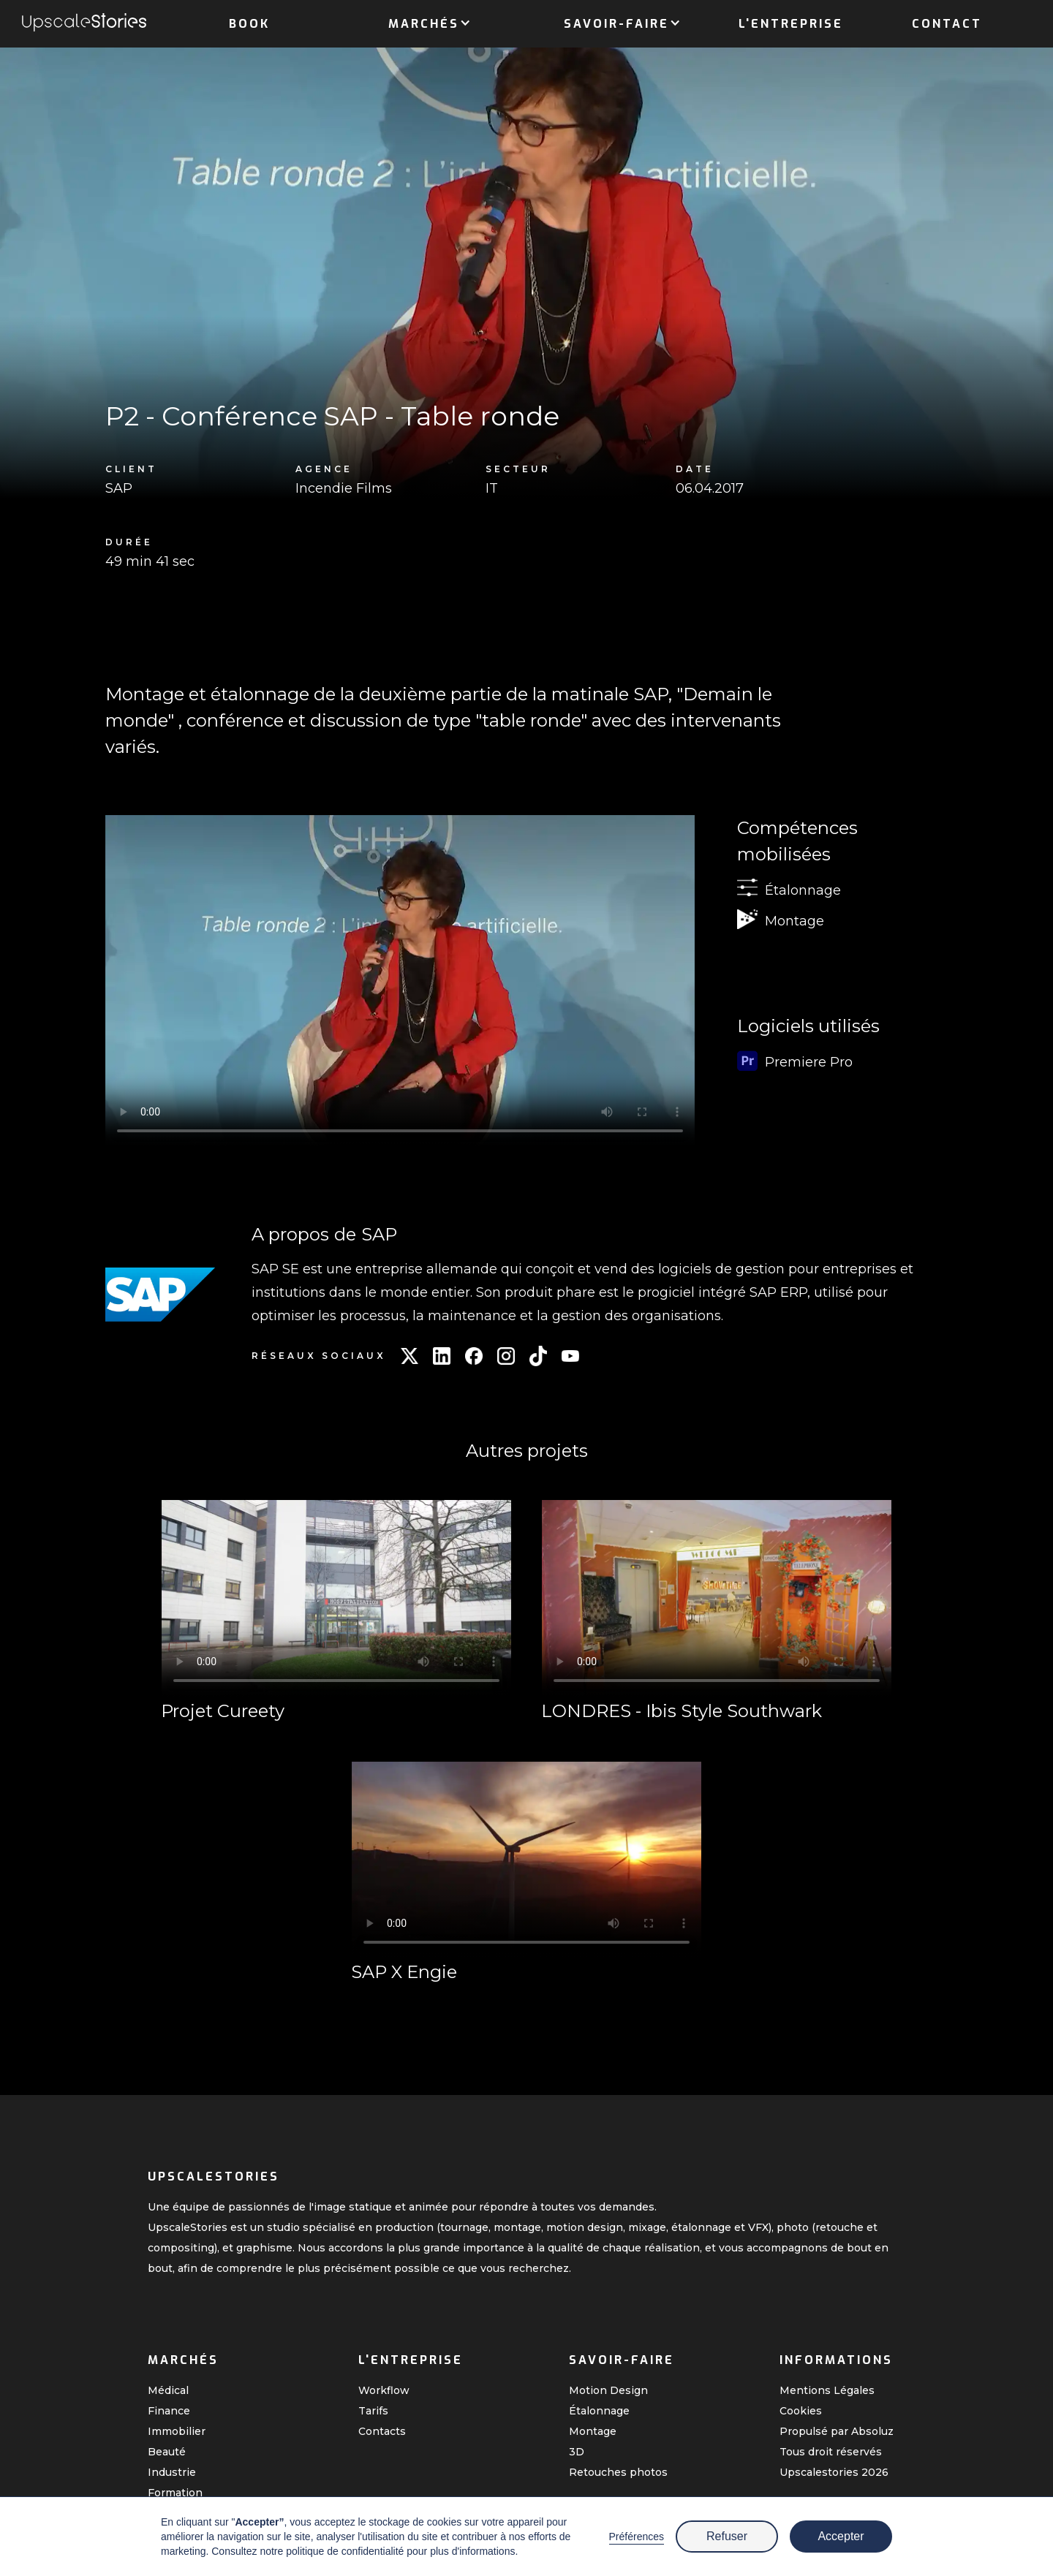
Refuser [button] (726, 2536)
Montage (592, 2431)
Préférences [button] (636, 2536)
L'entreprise (791, 23)
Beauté (167, 2451)
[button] (423, 21)
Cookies (801, 2410)
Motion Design (608, 2390)
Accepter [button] (841, 2536)
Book (249, 23)
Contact (947, 23)
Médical (168, 2390)
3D (576, 2451)
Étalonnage (599, 2410)
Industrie (172, 2472)
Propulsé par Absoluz (837, 2431)
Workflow (384, 2390)
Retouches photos (618, 2472)
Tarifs (373, 2410)
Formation (175, 2492)
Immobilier (176, 2431)
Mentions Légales (827, 2390)
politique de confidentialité (345, 2551)
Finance (169, 2410)
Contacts (382, 2431)
